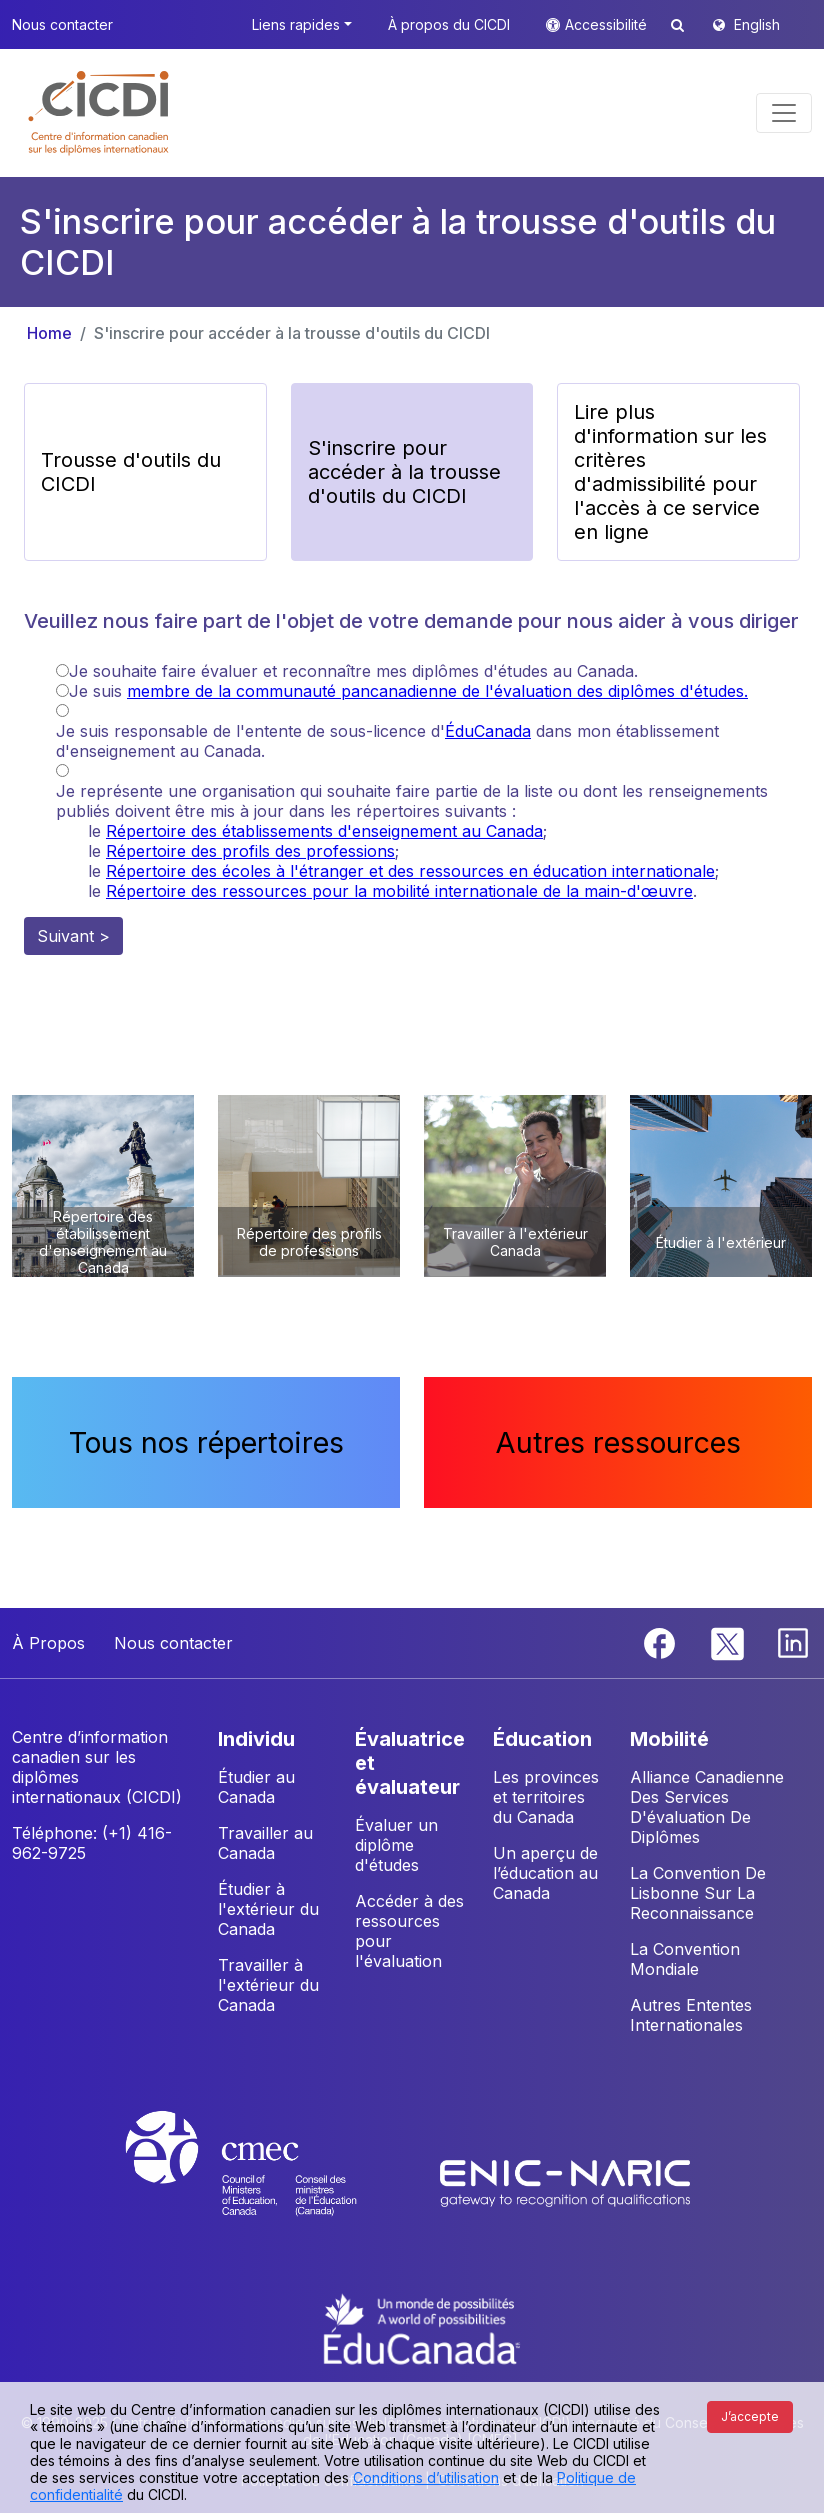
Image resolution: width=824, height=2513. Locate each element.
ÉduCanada (488, 731)
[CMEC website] (267, 2182)
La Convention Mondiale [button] (685, 1959)
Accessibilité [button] (608, 24)
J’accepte (750, 2416)
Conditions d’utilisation (426, 2477)
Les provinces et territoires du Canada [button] (546, 1797)
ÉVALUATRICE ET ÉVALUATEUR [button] (410, 1763)
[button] (99, 113)
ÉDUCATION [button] (542, 1739)
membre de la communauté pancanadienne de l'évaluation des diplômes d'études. (437, 691)
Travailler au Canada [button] (265, 1843)
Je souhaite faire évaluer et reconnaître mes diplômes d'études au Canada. (353, 671)
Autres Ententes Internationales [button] (691, 2015)
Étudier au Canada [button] (256, 1787)
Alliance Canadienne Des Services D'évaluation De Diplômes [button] (707, 1807)
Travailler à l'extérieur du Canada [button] (268, 1985)
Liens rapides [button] (296, 24)
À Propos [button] (48, 1643)
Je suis (408, 691)
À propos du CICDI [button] (449, 24)
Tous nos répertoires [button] (206, 1442)
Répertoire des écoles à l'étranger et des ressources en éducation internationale (410, 871)
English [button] (757, 24)
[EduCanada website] (422, 2327)
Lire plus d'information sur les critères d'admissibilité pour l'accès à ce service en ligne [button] (670, 472)
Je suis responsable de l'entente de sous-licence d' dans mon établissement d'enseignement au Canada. (387, 741)
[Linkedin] (793, 1642)
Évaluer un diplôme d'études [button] (396, 1845)
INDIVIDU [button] (256, 1739)
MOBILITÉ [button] (669, 1739)
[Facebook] (662, 1642)
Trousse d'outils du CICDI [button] (131, 472)
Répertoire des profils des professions (250, 851)
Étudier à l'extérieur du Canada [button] (268, 1909)
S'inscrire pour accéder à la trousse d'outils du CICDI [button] (404, 472)
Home (49, 333)
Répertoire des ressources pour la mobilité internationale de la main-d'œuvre (399, 891)
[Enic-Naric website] (565, 2182)
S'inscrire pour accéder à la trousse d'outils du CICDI (292, 333)
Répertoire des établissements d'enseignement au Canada (324, 831)
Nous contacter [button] (62, 24)
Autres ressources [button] (618, 1442)
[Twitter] (728, 1642)
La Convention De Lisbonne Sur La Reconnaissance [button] (698, 1893)
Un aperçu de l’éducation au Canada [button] (545, 1873)
